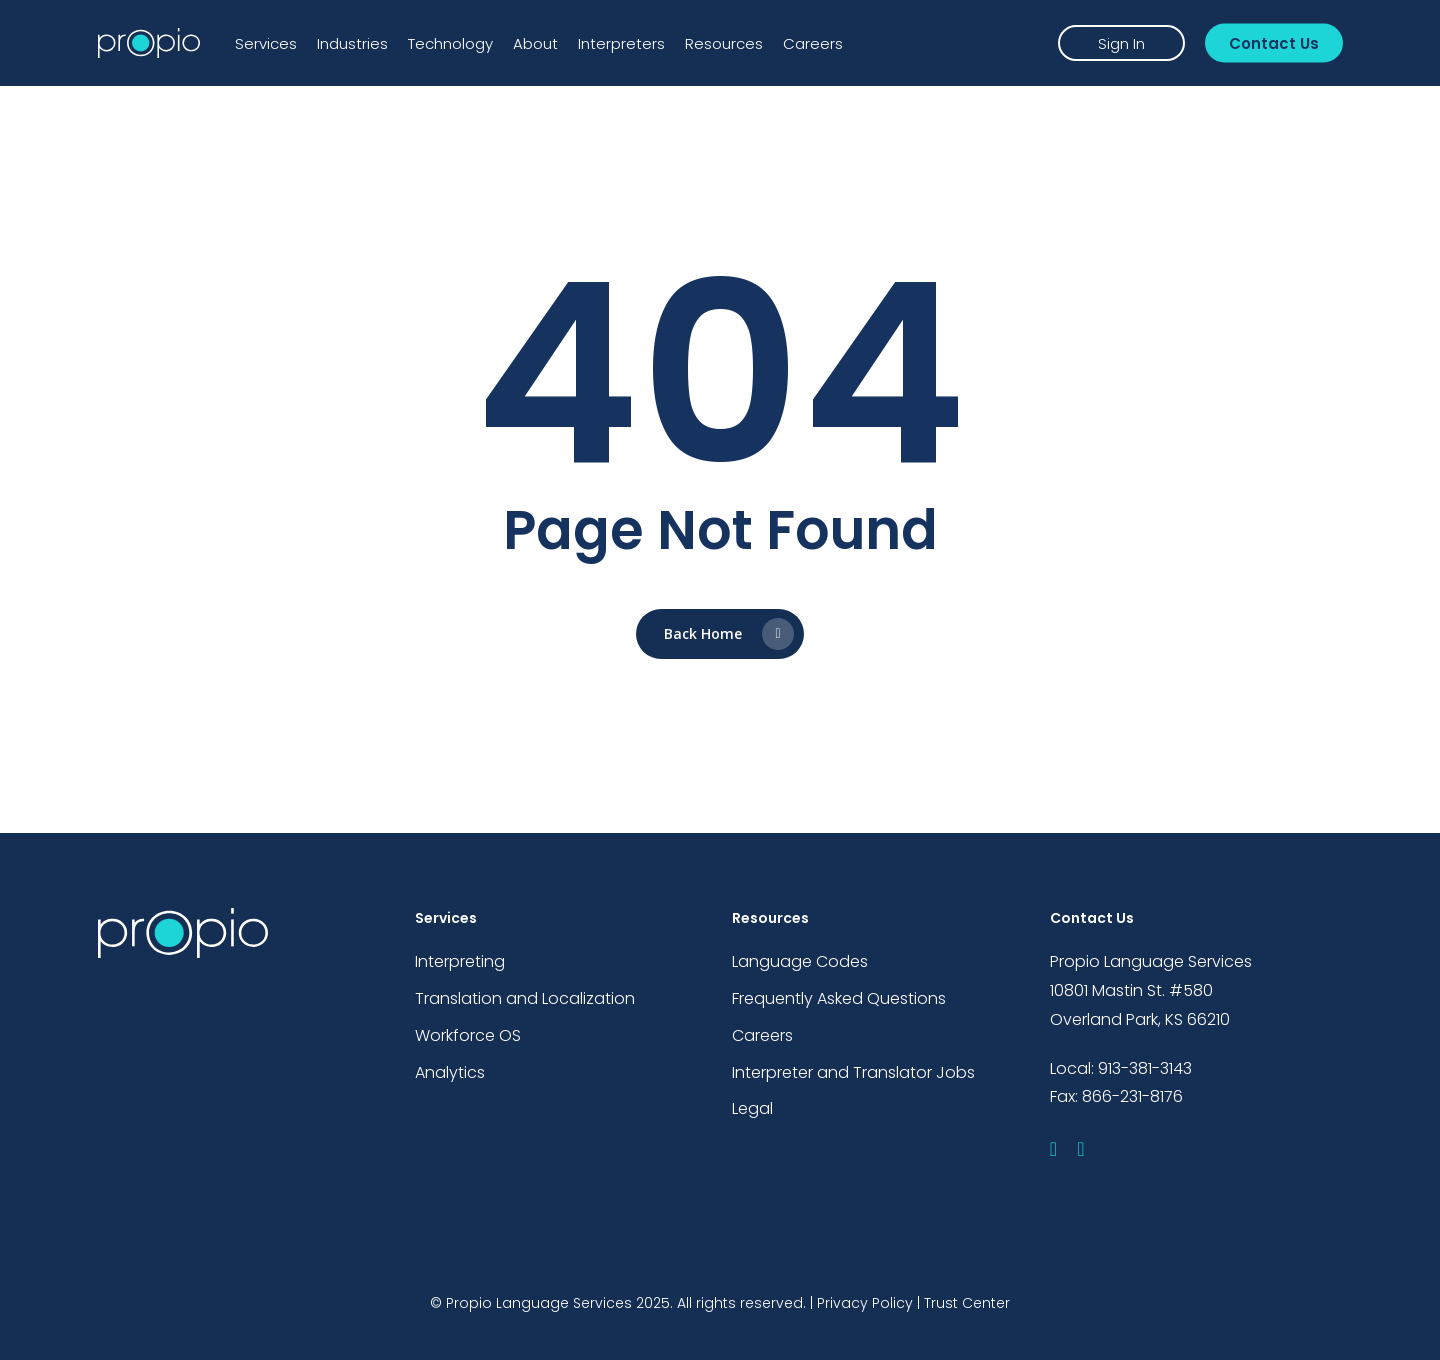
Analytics (450, 1072)
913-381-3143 (1145, 1068)
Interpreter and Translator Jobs (853, 1072)
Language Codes (800, 961)
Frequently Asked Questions (839, 998)
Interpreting (460, 961)
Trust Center (967, 1303)
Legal (752, 1108)
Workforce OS (468, 1035)
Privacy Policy (865, 1303)
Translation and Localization (525, 998)
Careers (762, 1035)
